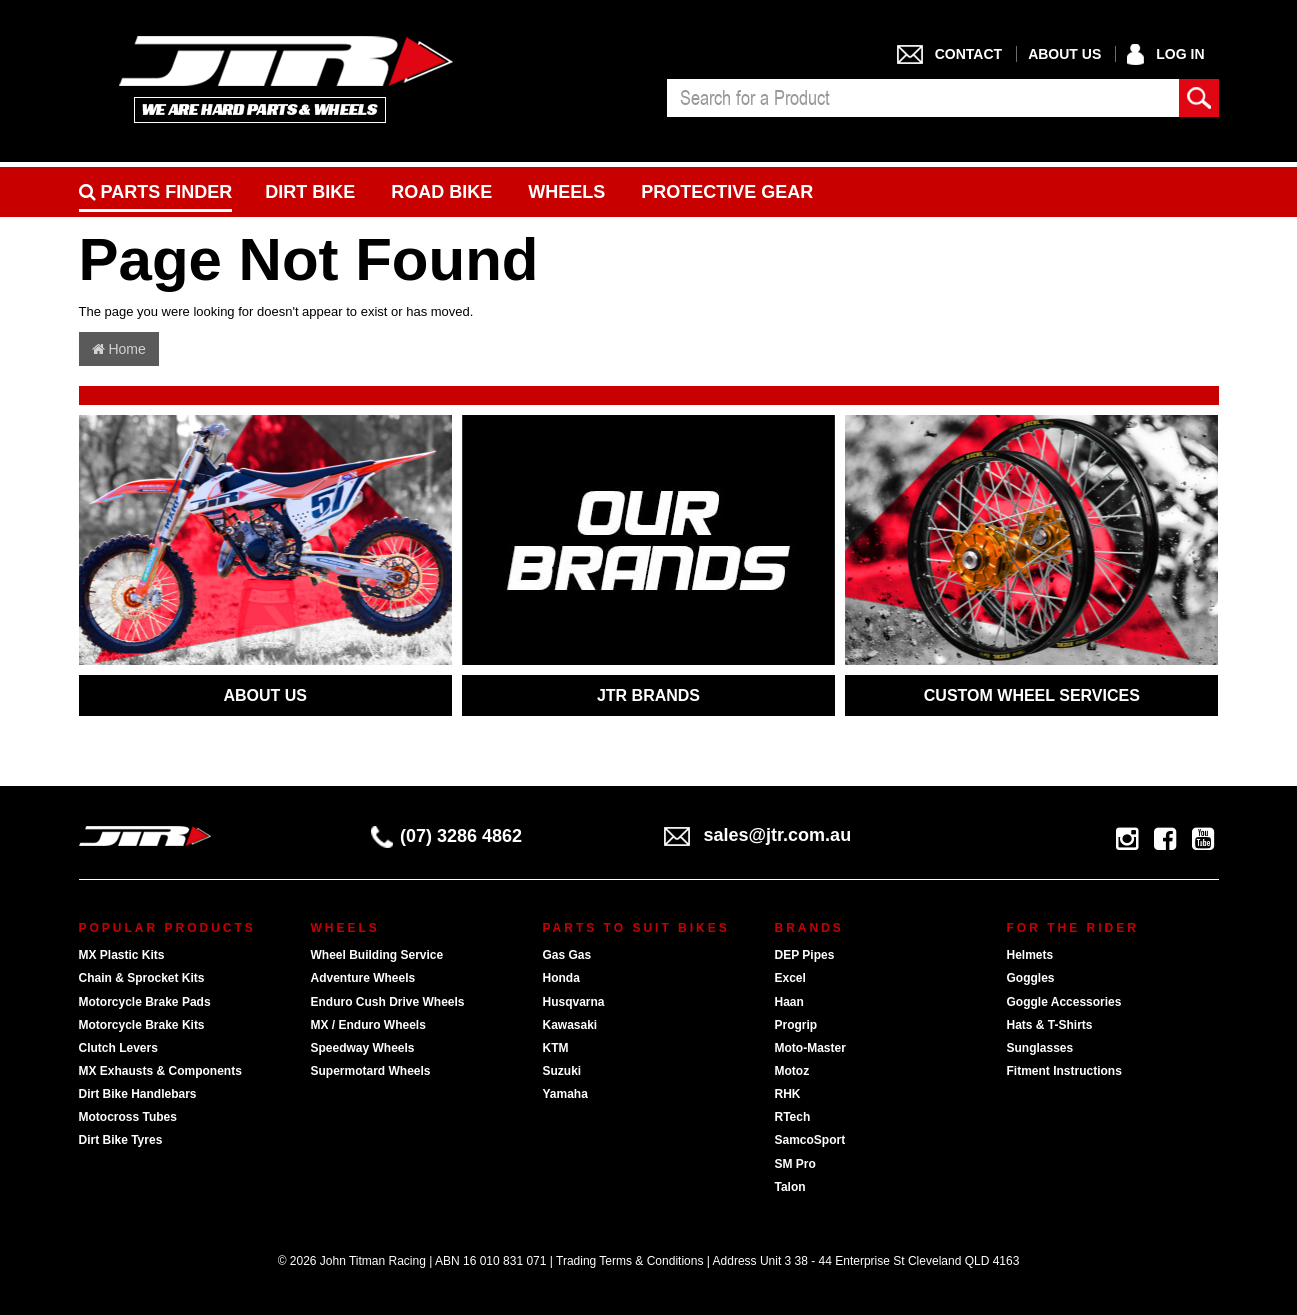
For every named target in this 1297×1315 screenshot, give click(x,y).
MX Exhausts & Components (160, 1071)
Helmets (1030, 955)
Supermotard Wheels (371, 1071)
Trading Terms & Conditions (629, 1261)
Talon (790, 1187)
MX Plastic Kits (122, 955)
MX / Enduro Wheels (368, 1025)
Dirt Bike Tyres (121, 1140)
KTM (556, 1048)
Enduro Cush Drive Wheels (388, 1002)
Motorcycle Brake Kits (142, 1025)
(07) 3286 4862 (446, 836)
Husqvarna (574, 1002)
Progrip (796, 1025)
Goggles (1031, 978)
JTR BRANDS (648, 695)
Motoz (792, 1071)
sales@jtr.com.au (758, 835)
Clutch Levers (118, 1048)
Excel (790, 978)
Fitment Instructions (1064, 1071)
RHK (788, 1094)
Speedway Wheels (363, 1048)
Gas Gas (567, 955)
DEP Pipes (805, 955)
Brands (809, 928)
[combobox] (923, 98)
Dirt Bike (310, 192)
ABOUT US (265, 695)
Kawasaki (570, 1025)
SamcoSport (810, 1140)
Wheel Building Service (377, 955)
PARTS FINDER (156, 192)
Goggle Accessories (1064, 1002)
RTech (793, 1117)
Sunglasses (1040, 1048)
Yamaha (565, 1094)
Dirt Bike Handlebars (138, 1094)
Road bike (441, 192)
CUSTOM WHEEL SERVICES (1032, 695)
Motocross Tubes (128, 1117)
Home (119, 349)
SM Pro (795, 1164)
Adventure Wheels (363, 978)
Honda (561, 978)
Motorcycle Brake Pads (145, 1002)
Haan (789, 1002)
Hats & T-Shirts (1050, 1025)
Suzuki (562, 1071)
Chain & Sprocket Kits (142, 978)
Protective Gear (727, 192)
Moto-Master (810, 1048)
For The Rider (1073, 928)
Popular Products (167, 928)
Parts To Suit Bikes (636, 928)
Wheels (566, 192)
